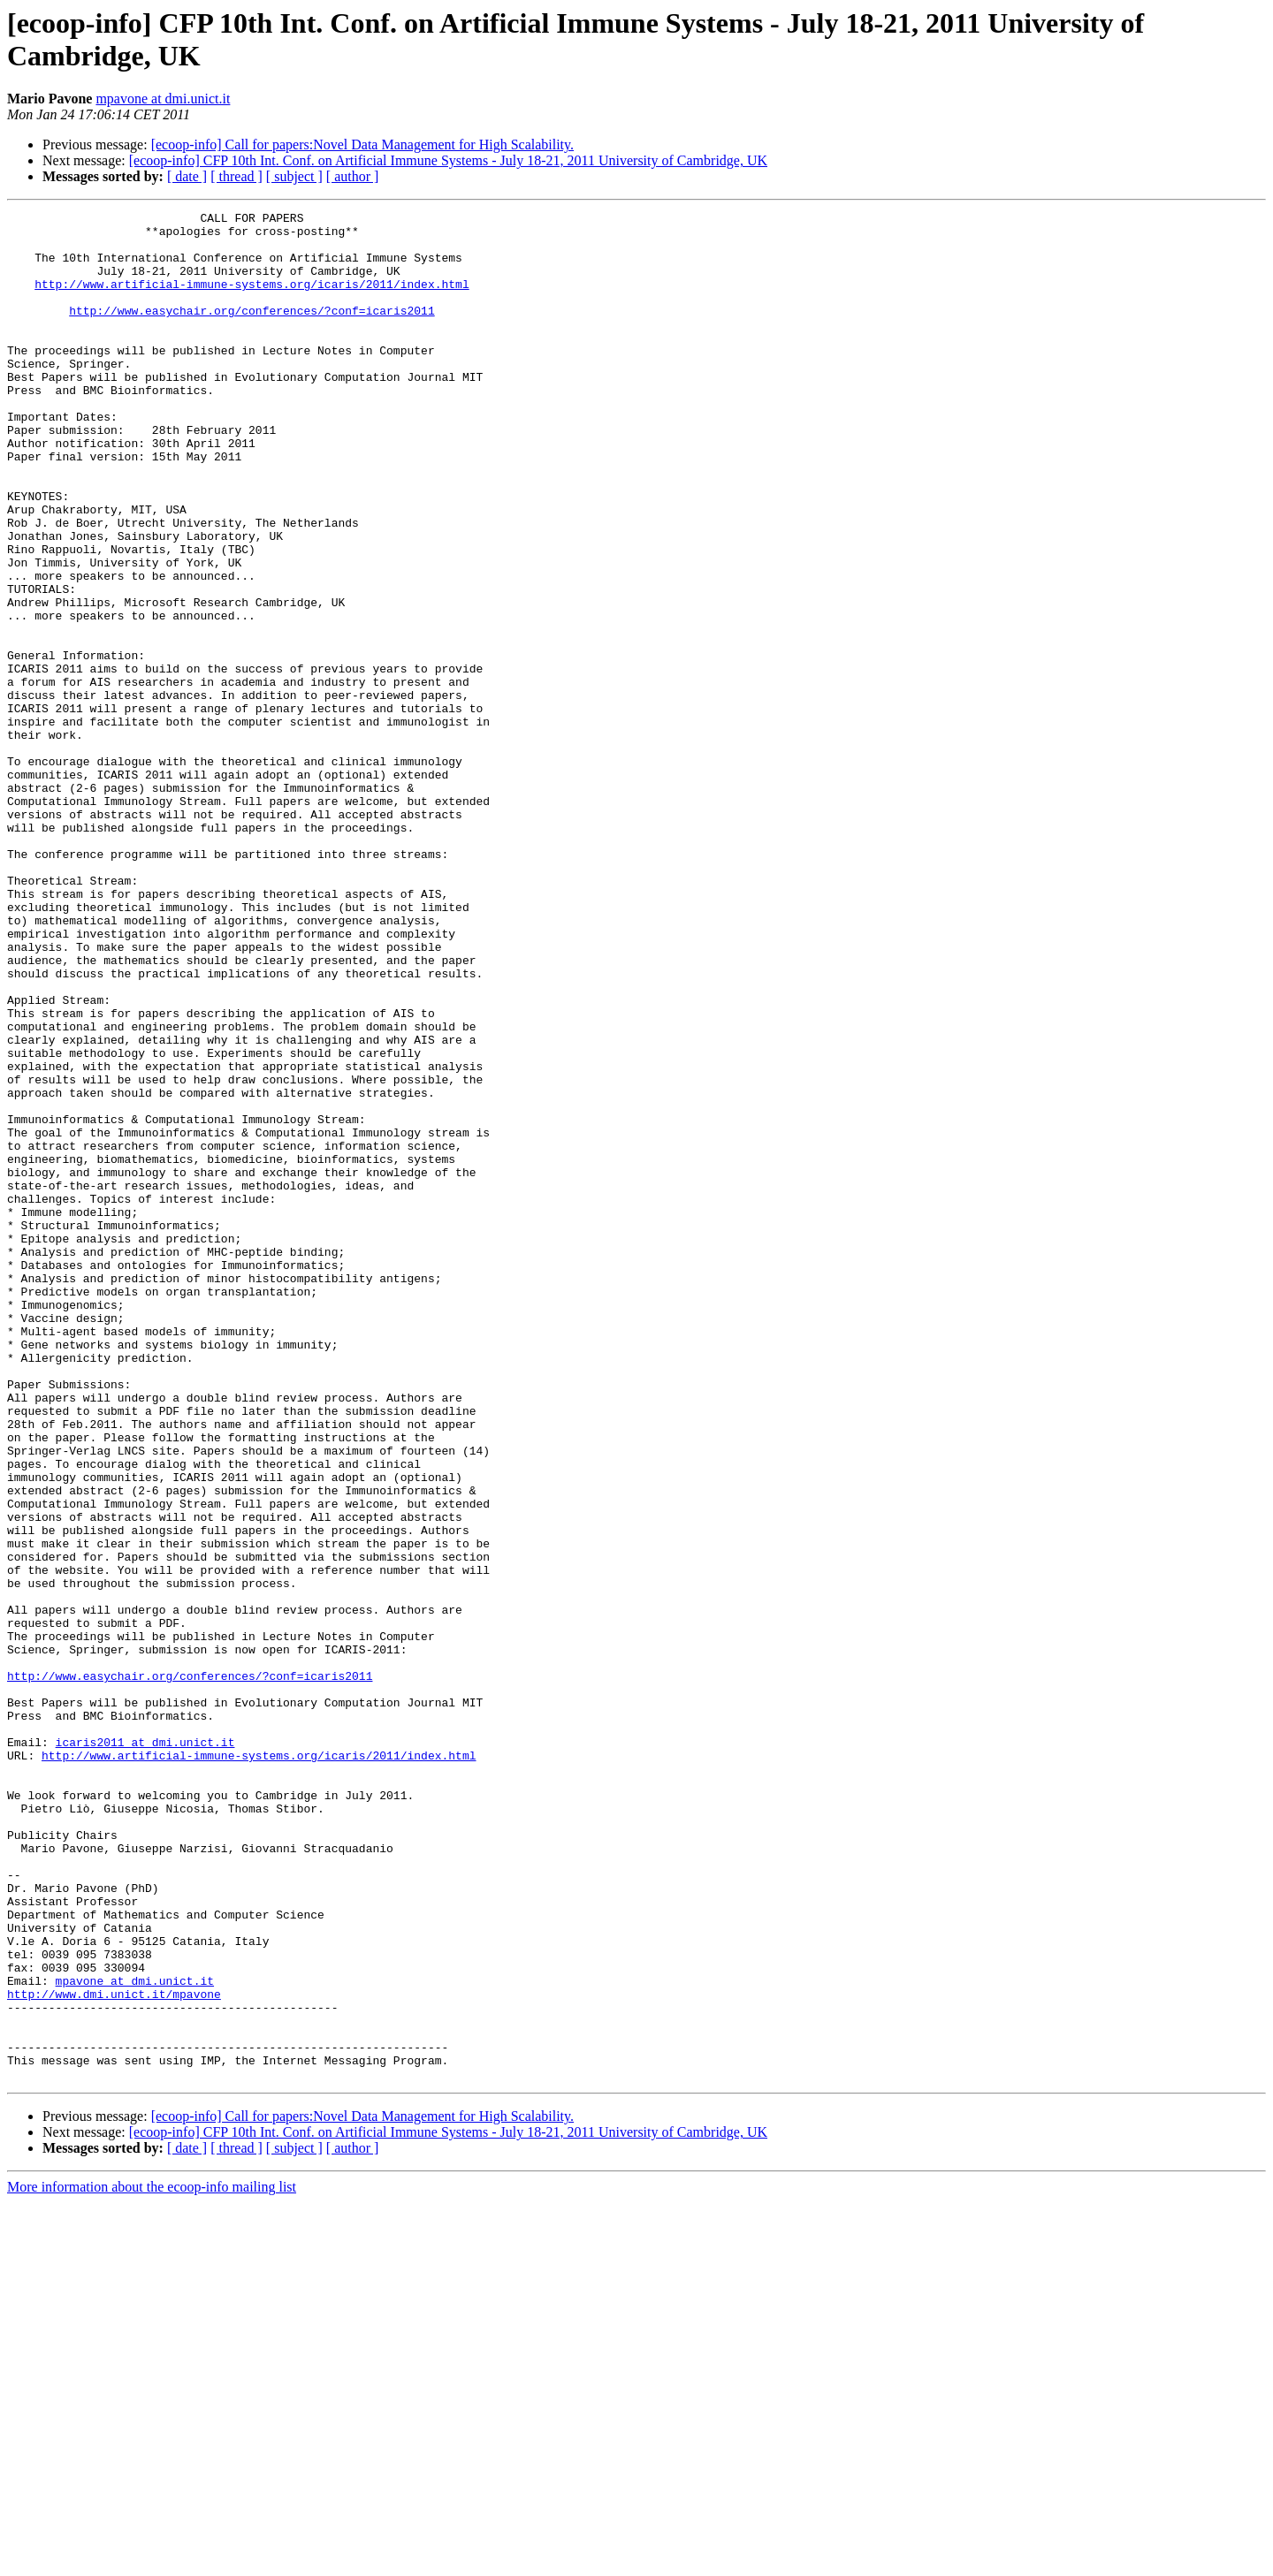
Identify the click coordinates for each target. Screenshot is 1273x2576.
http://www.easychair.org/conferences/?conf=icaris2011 (251, 331)
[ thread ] (236, 176)
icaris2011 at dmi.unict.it (145, 2049)
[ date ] (187, 176)
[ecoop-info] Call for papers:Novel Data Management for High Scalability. (362, 144)
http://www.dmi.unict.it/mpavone (114, 2351)
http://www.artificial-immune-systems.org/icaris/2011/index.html (251, 300)
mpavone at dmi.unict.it (162, 98)
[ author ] (352, 176)
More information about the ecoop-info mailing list (151, 2560)
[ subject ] (294, 176)
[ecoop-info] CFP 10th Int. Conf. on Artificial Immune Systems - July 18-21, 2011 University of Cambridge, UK (448, 160)
